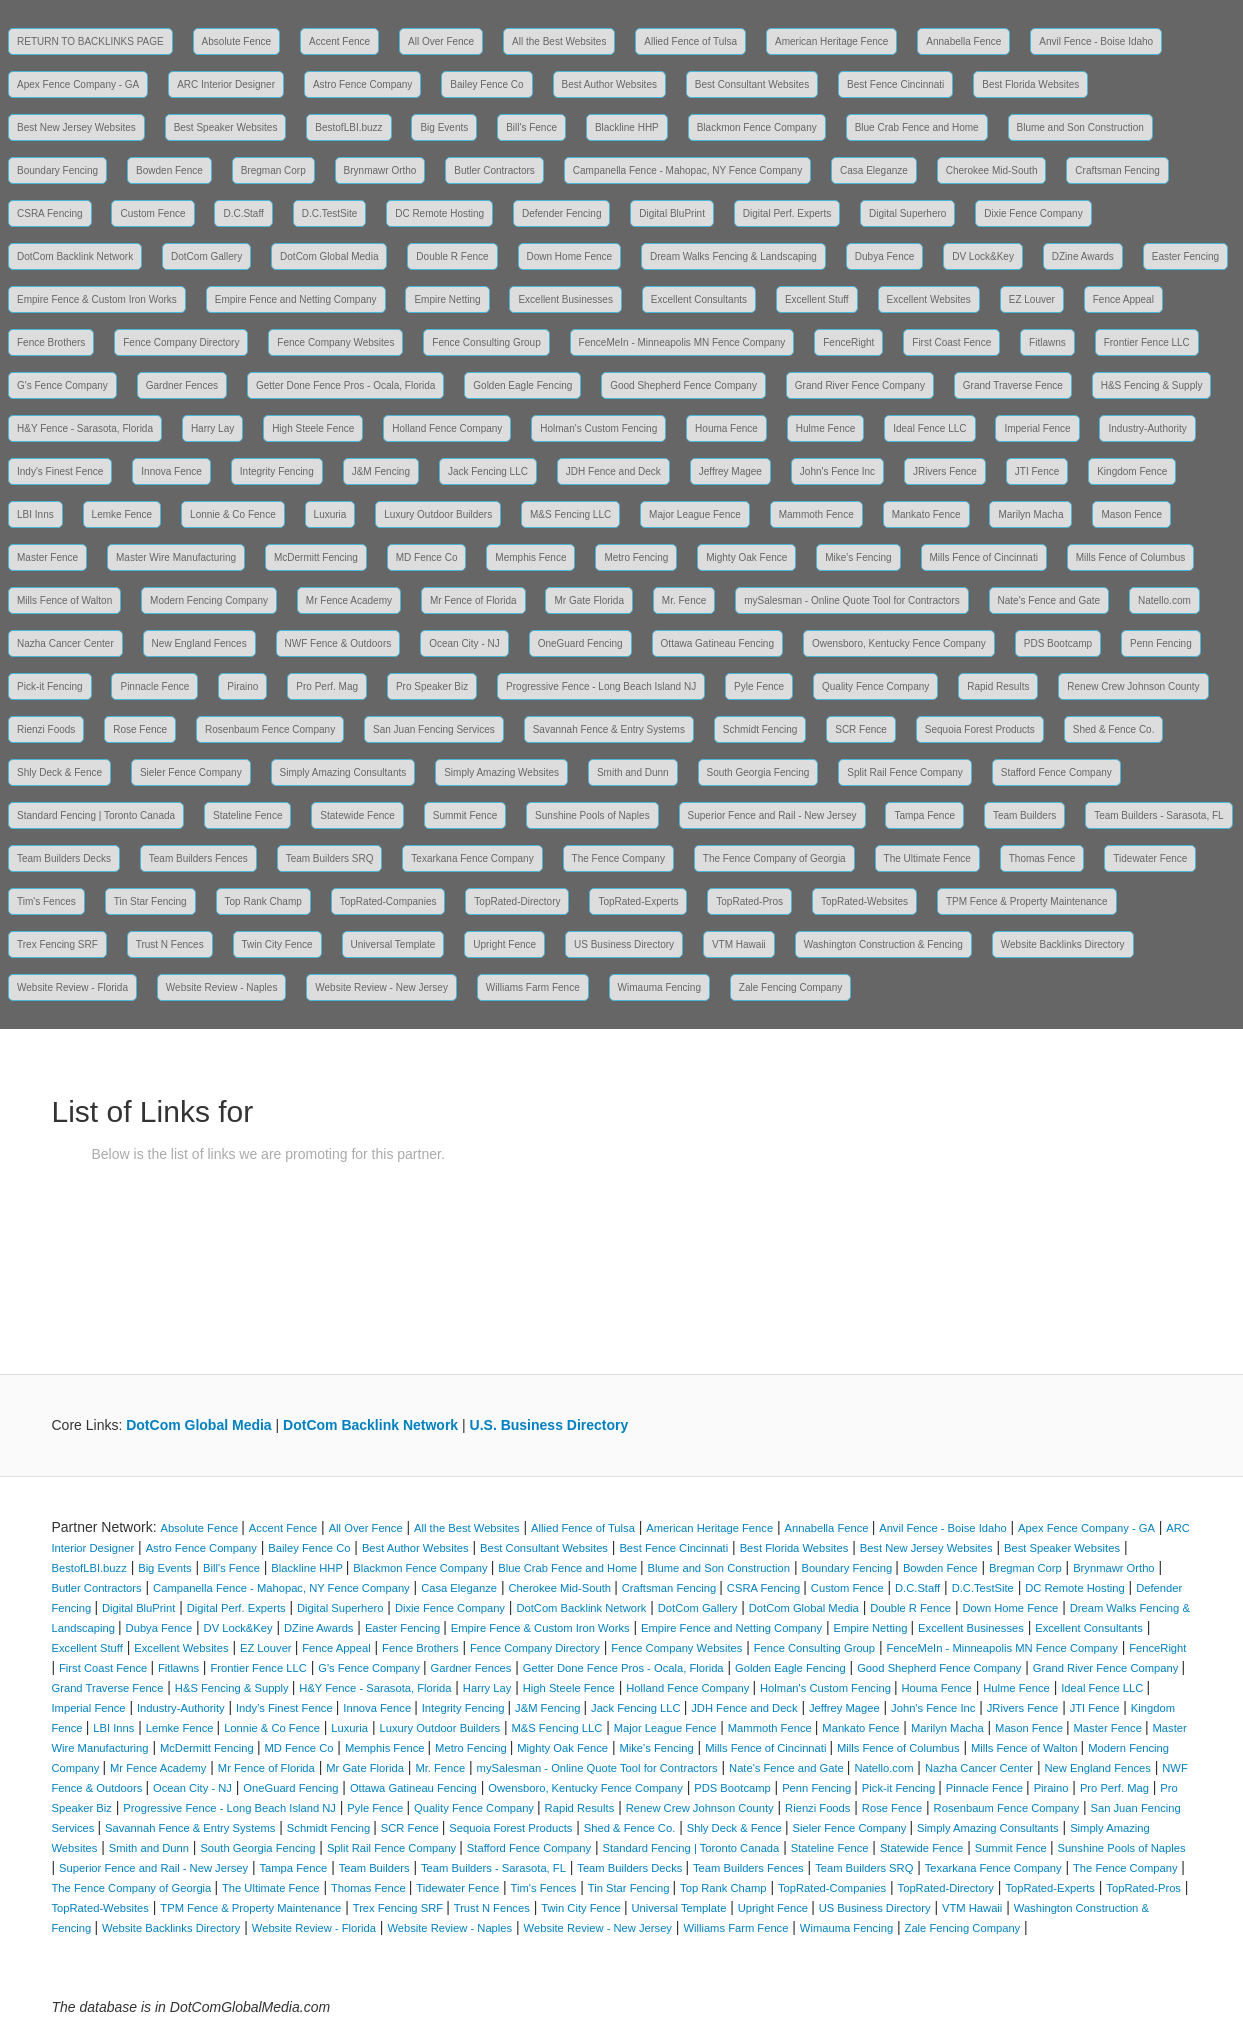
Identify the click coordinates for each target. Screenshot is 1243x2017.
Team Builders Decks (64, 858)
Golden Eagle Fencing (522, 385)
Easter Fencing (1185, 256)
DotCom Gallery (206, 256)
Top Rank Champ (263, 901)
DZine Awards (1083, 256)
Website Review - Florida (72, 987)
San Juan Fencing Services (434, 729)
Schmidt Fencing (760, 729)
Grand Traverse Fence (1013, 385)
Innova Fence (171, 471)
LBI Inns (35, 514)
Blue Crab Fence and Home (917, 127)
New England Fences (199, 643)
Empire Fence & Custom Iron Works (97, 299)
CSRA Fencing (50, 213)
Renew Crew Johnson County (1133, 686)
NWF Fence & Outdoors (338, 643)
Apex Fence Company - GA (78, 84)
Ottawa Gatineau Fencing (717, 643)
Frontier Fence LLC (1147, 342)
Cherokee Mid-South (992, 170)
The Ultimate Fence (927, 858)
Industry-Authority (1147, 428)
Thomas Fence (1042, 858)
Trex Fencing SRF (57, 944)
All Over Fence (441, 41)
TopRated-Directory (517, 901)
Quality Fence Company (875, 686)
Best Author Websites (609, 84)
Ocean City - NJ (464, 643)
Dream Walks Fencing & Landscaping (733, 256)
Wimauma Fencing (659, 987)
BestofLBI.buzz (348, 127)
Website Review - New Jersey (381, 987)
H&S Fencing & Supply (1152, 385)
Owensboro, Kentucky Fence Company (899, 643)
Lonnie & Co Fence (233, 514)
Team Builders (1024, 815)
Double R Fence (452, 256)
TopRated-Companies (388, 901)
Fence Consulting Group (486, 342)
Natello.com (1164, 600)
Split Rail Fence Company (905, 772)
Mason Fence (1131, 514)
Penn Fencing (1161, 643)
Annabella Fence (963, 41)
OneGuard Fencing (580, 643)
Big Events (444, 127)
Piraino (242, 686)
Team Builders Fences (198, 858)
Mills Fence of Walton (64, 600)
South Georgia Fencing (758, 772)
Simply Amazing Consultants (343, 772)
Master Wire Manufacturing (176, 557)
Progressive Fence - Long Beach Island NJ (601, 686)
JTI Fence (1037, 471)
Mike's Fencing (858, 557)
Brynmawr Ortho (380, 170)
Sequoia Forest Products (980, 729)
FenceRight (848, 342)
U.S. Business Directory (549, 1425)
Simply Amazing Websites (501, 772)
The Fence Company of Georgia (774, 858)
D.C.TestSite (330, 213)
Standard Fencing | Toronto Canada (96, 815)
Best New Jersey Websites (76, 127)
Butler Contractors (494, 170)
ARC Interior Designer (226, 84)
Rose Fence (140, 729)
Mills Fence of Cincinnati (984, 557)
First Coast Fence (951, 342)
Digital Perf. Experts (787, 213)
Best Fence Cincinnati (895, 84)
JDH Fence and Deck (613, 471)
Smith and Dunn (633, 772)
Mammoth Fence (816, 514)
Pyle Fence (759, 686)
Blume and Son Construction (1080, 127)
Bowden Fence (169, 170)
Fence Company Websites (335, 342)
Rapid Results (998, 686)
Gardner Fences (182, 385)
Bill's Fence (531, 127)
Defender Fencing (562, 213)
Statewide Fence (357, 815)
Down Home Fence (570, 256)
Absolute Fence (237, 41)
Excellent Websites (929, 299)
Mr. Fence (684, 600)
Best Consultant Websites (752, 84)
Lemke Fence (122, 514)
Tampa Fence (924, 815)
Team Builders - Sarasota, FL (1159, 815)
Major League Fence (695, 514)
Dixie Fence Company (1033, 213)
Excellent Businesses (565, 299)
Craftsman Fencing (1117, 170)
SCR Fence (861, 729)
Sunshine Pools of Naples (592, 815)
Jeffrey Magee (730, 471)
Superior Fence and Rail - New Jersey (772, 815)
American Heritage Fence (831, 41)
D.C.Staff (243, 213)
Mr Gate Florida (588, 600)
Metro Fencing (636, 557)
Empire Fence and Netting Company (296, 299)
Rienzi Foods (46, 729)
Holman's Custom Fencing (598, 428)
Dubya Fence (884, 256)
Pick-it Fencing (50, 686)
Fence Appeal (1123, 299)
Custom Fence (152, 213)
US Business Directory (624, 944)
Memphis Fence (530, 557)
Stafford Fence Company (1056, 772)
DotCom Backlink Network (75, 256)
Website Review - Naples (222, 987)
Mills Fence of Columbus (1130, 557)
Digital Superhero (907, 213)
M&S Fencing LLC (570, 514)
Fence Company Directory (181, 342)
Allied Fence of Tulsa (690, 41)
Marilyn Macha (1030, 514)
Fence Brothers (51, 342)
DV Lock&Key (983, 256)
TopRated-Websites (864, 901)
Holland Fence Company (447, 428)
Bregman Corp (273, 170)
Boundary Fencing (57, 170)
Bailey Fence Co (486, 84)
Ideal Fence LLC (929, 428)
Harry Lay (212, 428)
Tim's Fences (46, 901)
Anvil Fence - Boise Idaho (1096, 41)
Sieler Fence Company (191, 772)
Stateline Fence (248, 815)
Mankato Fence (926, 514)
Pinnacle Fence (154, 686)
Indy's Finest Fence (60, 471)
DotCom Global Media (329, 256)
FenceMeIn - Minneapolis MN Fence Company (682, 342)
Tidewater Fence (1150, 858)
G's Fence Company (62, 385)
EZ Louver (1032, 299)
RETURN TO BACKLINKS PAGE (90, 41)
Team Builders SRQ (330, 858)
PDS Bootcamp (1058, 643)
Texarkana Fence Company (472, 858)
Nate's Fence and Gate (1049, 600)
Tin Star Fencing (150, 901)
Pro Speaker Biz (432, 686)
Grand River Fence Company (860, 385)
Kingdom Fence (1132, 471)
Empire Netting (447, 299)
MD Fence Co (427, 557)
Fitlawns (1047, 342)
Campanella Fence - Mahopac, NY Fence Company (687, 170)
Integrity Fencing (277, 471)
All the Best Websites (559, 41)
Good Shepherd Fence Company (683, 385)
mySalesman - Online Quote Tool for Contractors (851, 600)
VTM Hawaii (739, 944)
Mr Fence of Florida (473, 600)
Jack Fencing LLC (488, 471)
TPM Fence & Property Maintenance (1027, 901)
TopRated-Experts (638, 901)
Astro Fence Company (363, 84)
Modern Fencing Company (209, 600)
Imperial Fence (1037, 428)
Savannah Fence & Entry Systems (609, 729)
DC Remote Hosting (439, 213)
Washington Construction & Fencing (883, 944)
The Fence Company (618, 858)
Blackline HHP (627, 127)
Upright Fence (504, 944)
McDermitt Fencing (316, 557)
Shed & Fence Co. (1114, 729)
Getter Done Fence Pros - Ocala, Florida (346, 385)
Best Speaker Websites (226, 127)
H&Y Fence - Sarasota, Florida (85, 428)
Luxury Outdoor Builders (438, 514)
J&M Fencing (381, 471)
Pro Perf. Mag (327, 686)
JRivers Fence (945, 471)
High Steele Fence (313, 428)
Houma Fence (726, 428)
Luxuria (330, 514)
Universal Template (393, 944)
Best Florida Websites (1030, 84)
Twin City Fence (277, 944)
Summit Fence (465, 815)
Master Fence (47, 557)
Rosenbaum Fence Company (270, 729)
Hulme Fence (825, 428)
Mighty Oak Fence (746, 557)
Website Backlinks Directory (1063, 944)
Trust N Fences (170, 944)
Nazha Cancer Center (65, 643)
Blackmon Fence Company (757, 127)
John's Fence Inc (837, 471)
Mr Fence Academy (349, 600)
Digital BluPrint (672, 213)
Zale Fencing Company (790, 987)
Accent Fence (339, 41)
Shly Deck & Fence (59, 772)
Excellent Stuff (817, 299)
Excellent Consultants (699, 299)
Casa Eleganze (874, 170)
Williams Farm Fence (533, 987)
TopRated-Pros (749, 901)
